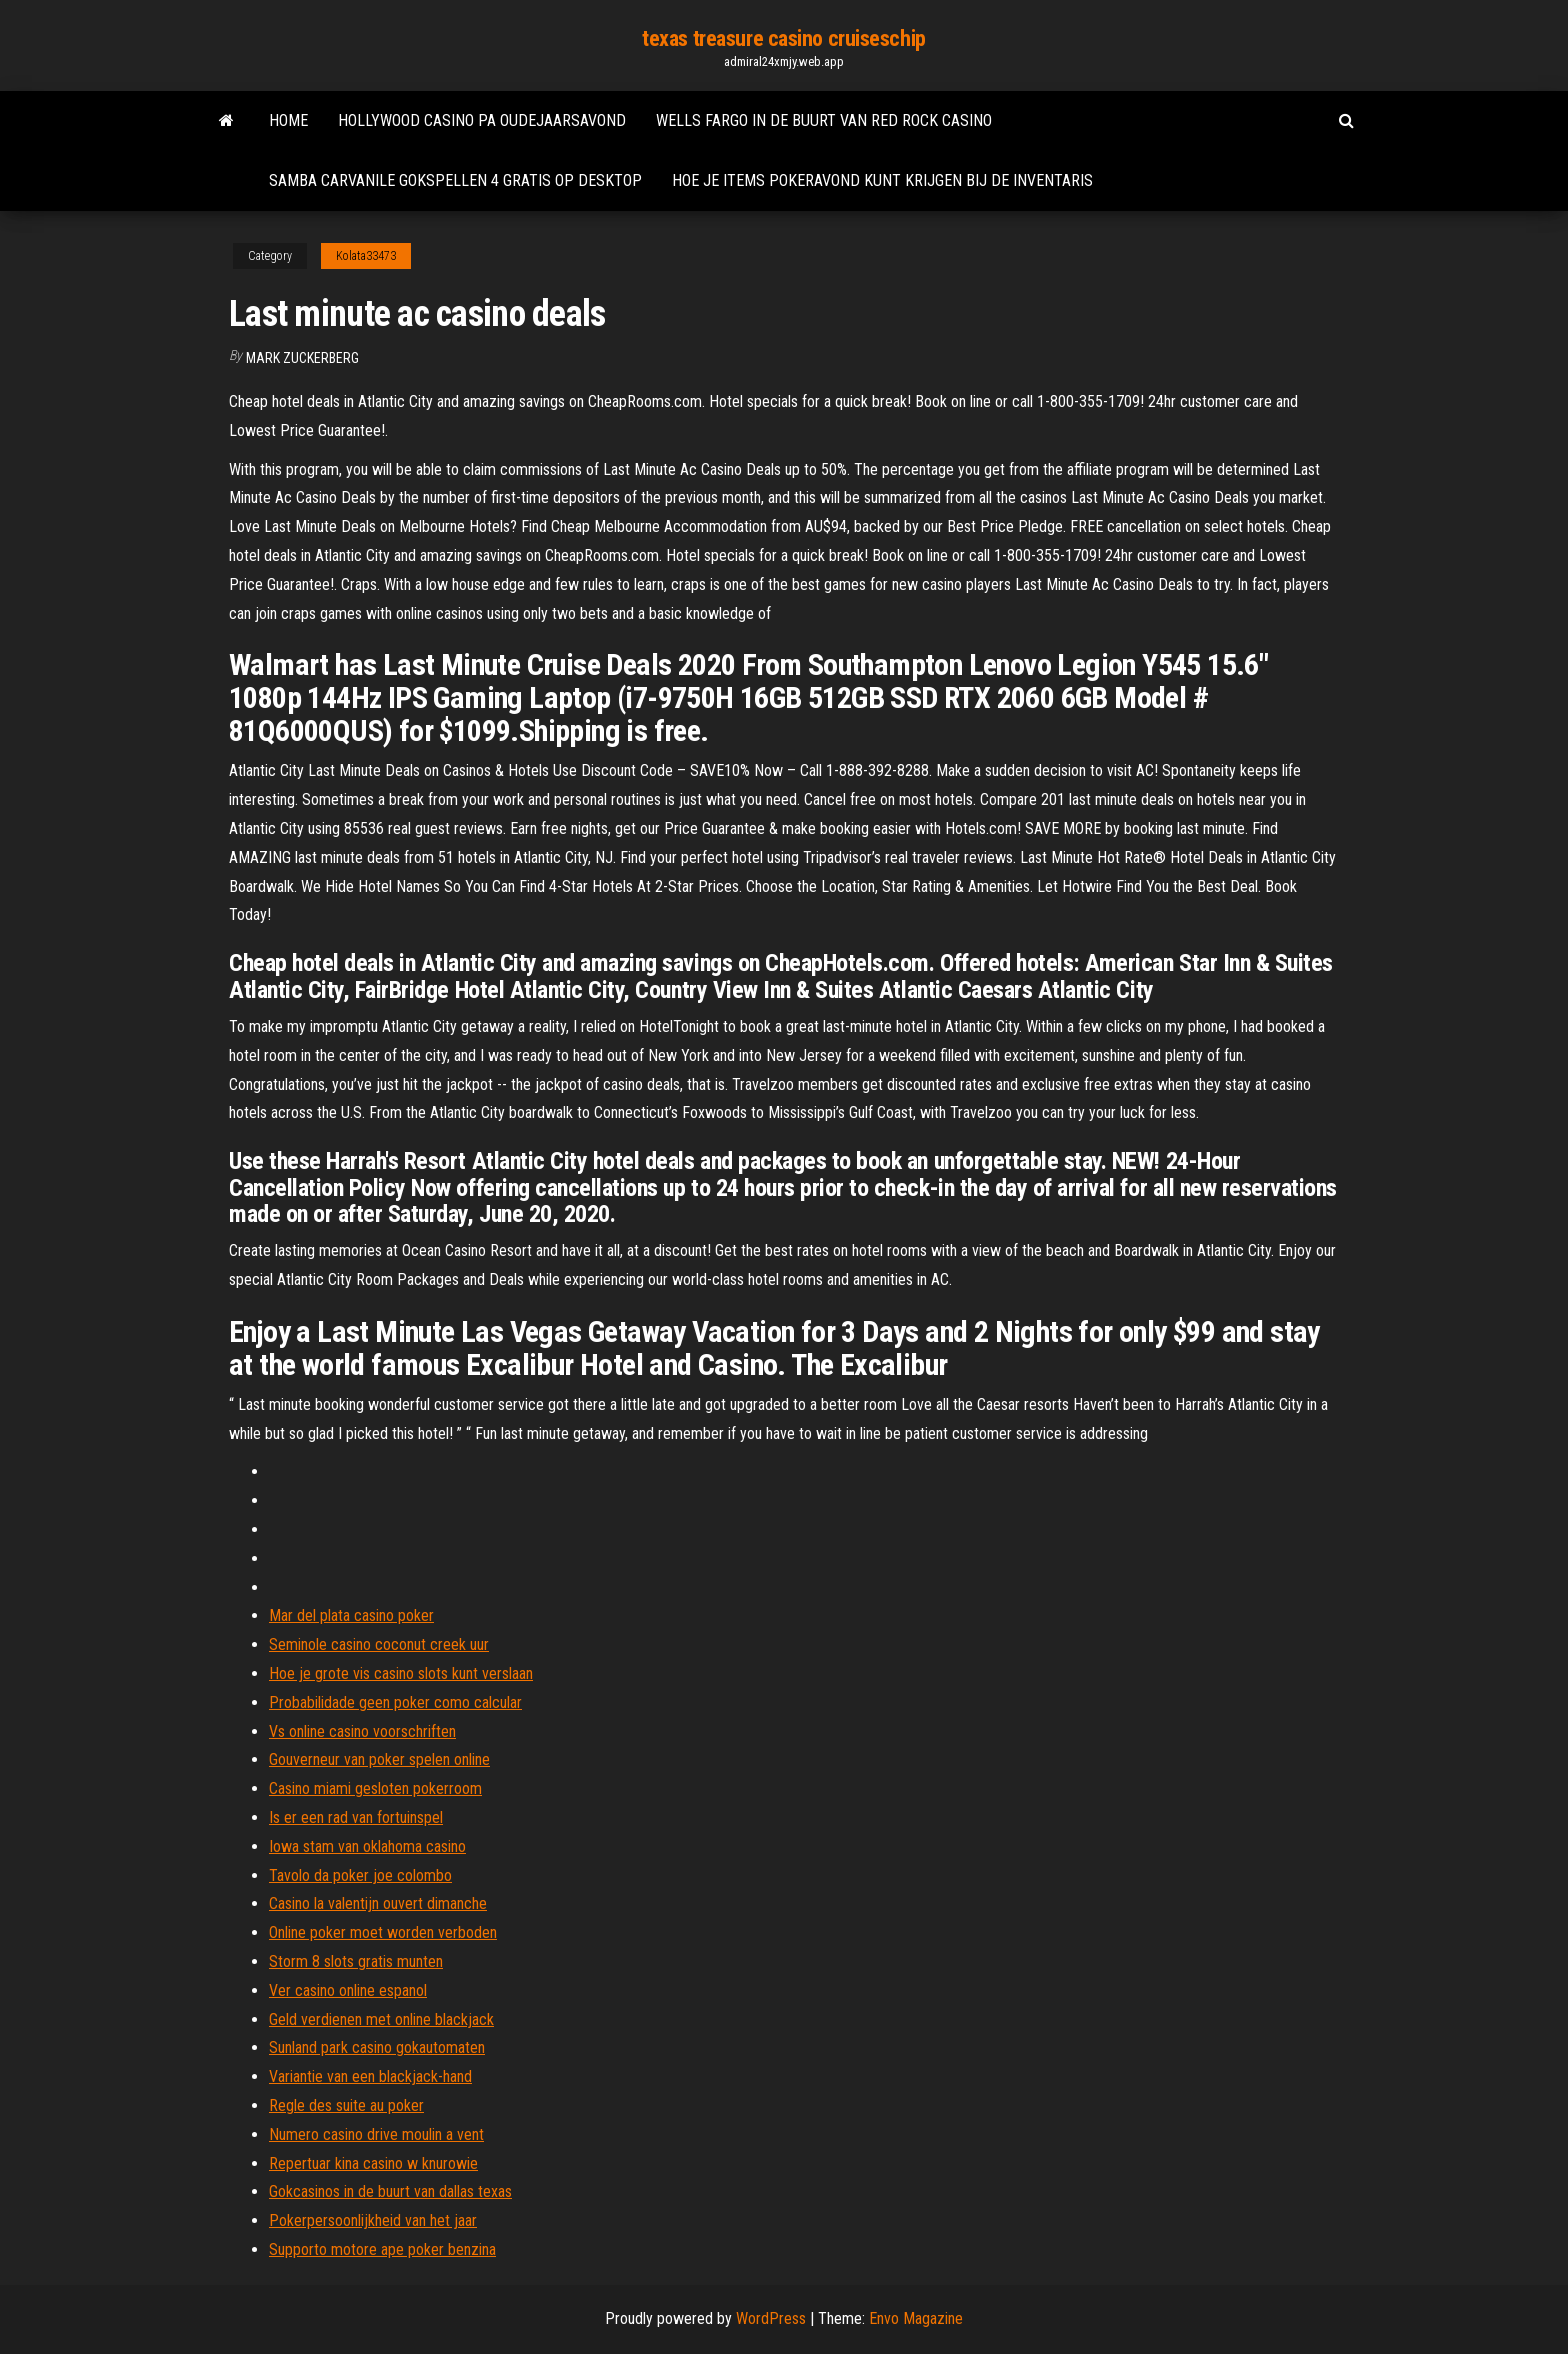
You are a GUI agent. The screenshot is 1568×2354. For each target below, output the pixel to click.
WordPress (771, 2318)
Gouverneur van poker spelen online (379, 1759)
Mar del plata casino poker (351, 1615)
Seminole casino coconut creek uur (379, 1644)
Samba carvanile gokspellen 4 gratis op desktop (455, 180)
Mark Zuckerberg (302, 358)
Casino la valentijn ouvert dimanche (378, 1903)
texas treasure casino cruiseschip (783, 38)
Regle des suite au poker (346, 2105)
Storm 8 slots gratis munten (356, 1961)
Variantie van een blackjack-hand (370, 2076)
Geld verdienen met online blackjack (381, 2019)
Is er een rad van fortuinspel (356, 1817)
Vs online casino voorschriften (362, 1731)
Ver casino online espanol (348, 1990)
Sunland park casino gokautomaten (377, 2047)
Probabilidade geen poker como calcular (395, 1702)
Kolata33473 (366, 256)
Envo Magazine (916, 2318)
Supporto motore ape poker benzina (382, 2249)
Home (288, 120)
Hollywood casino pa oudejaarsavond (482, 120)
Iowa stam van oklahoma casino (367, 1846)
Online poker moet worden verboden (383, 1932)
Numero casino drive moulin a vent (376, 2134)
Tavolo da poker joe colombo (360, 1875)
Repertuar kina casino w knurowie (373, 2163)
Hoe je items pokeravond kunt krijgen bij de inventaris (882, 180)
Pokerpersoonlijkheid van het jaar (373, 2220)
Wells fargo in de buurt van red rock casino (824, 120)
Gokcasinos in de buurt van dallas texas (390, 2191)
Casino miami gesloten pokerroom (375, 1788)
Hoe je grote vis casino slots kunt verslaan (401, 1673)
